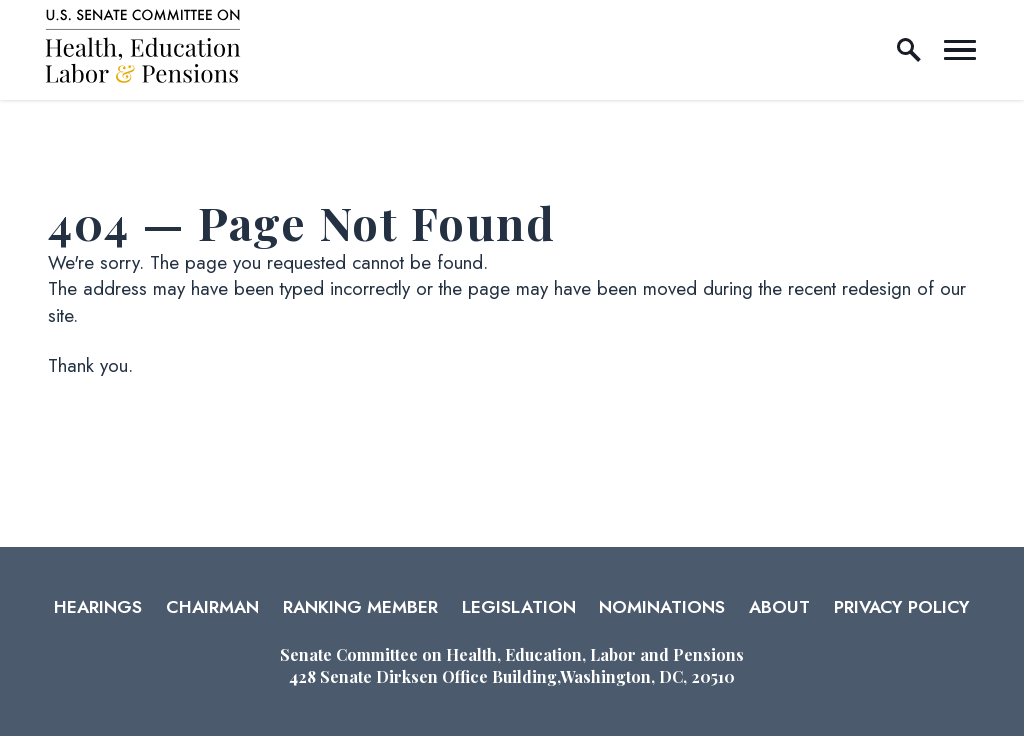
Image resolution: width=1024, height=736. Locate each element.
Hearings (98, 607)
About (779, 607)
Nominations (662, 607)
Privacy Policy (902, 607)
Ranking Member (360, 607)
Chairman (212, 607)
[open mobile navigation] (960, 50)
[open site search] (909, 50)
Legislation (519, 607)
